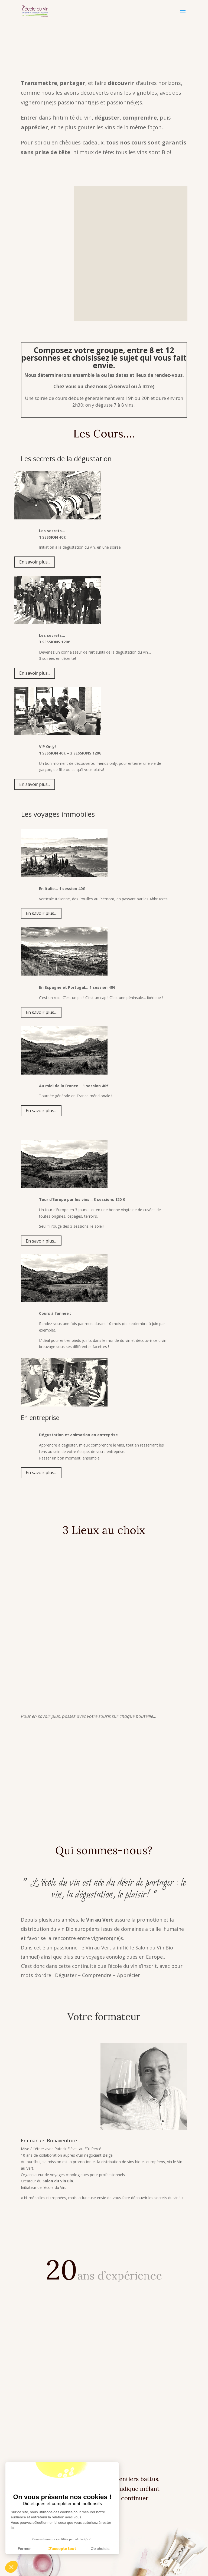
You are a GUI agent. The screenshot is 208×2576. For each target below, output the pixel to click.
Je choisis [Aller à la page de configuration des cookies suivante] (100, 2549)
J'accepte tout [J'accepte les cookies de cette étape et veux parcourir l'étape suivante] (62, 2549)
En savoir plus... (34, 562)
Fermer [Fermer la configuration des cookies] (24, 2549)
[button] (11, 2566)
